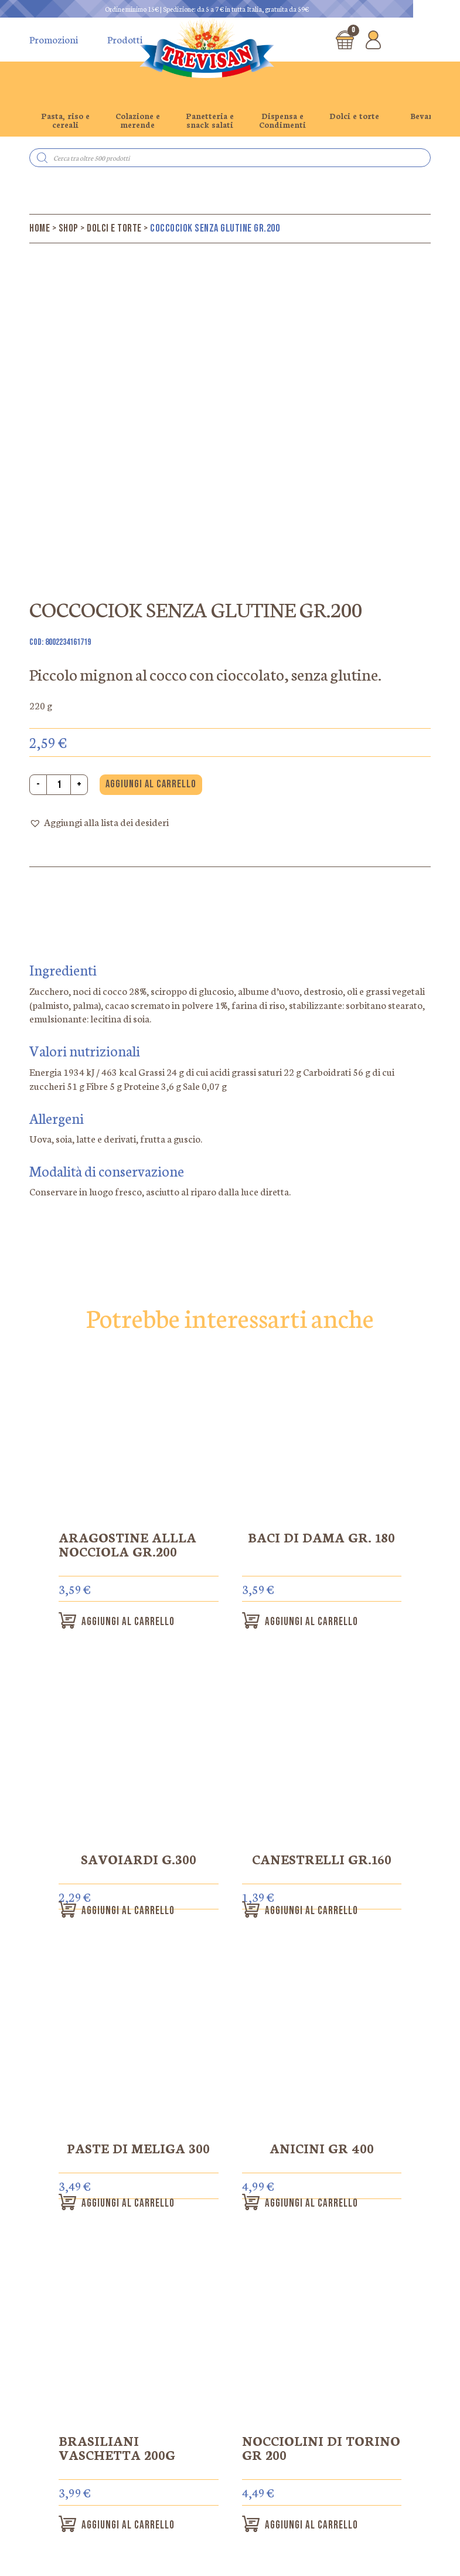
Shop (69, 228)
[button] (99, 823)
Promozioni (53, 39)
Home (39, 228)
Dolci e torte (114, 228)
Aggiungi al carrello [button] (137, 1622)
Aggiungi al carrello (150, 784)
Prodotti (124, 39)
